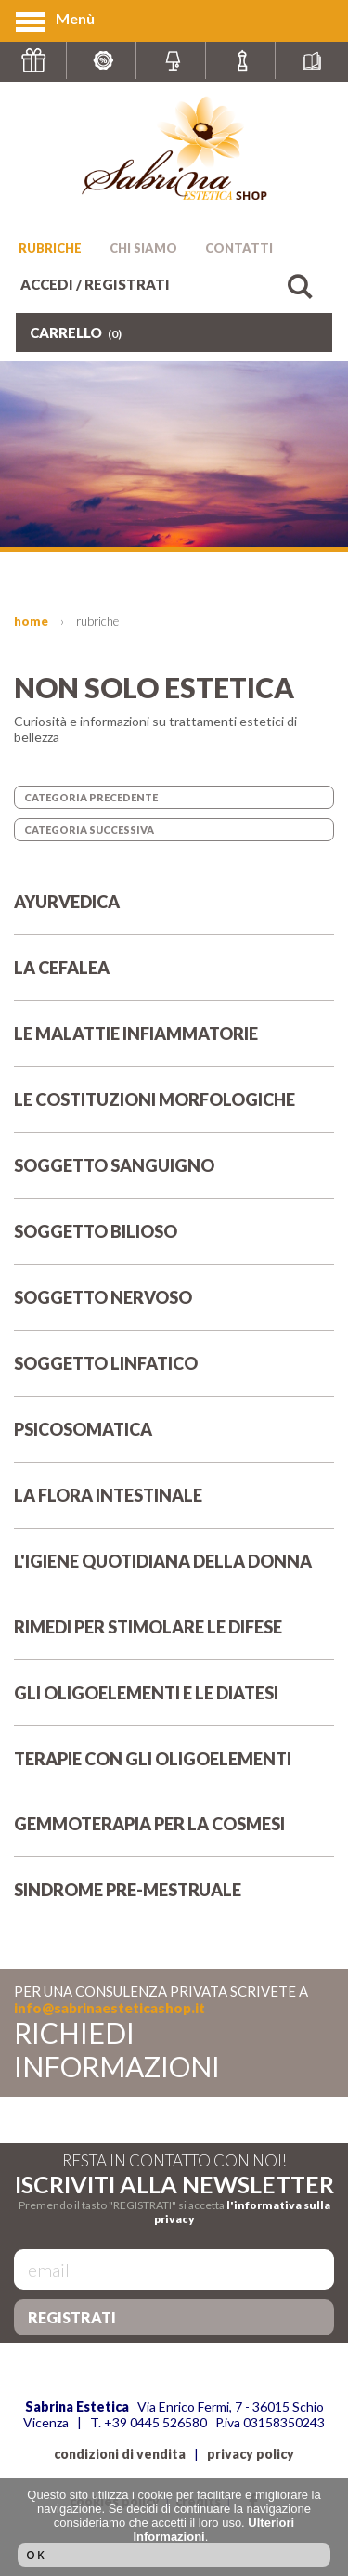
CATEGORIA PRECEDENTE (91, 797)
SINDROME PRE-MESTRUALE (174, 1901)
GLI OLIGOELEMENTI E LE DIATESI (174, 1704)
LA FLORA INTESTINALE (174, 1506)
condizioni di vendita (120, 2454)
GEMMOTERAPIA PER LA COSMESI (174, 1835)
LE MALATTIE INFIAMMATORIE (174, 1044)
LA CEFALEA (174, 978)
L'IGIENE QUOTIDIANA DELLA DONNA (174, 1572)
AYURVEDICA (174, 912)
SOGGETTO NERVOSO (174, 1308)
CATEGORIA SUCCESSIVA (89, 830)
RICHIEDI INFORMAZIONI (117, 2049)
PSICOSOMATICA (174, 1440)
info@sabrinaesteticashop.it (109, 2007)
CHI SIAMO (143, 248)
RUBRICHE (50, 248)
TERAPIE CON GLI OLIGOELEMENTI (174, 1770)
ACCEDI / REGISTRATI (95, 284)
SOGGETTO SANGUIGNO (174, 1176)
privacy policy (250, 2454)
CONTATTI (239, 248)
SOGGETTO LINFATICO (174, 1374)
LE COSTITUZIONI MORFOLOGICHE (174, 1110)
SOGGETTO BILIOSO (174, 1242)
